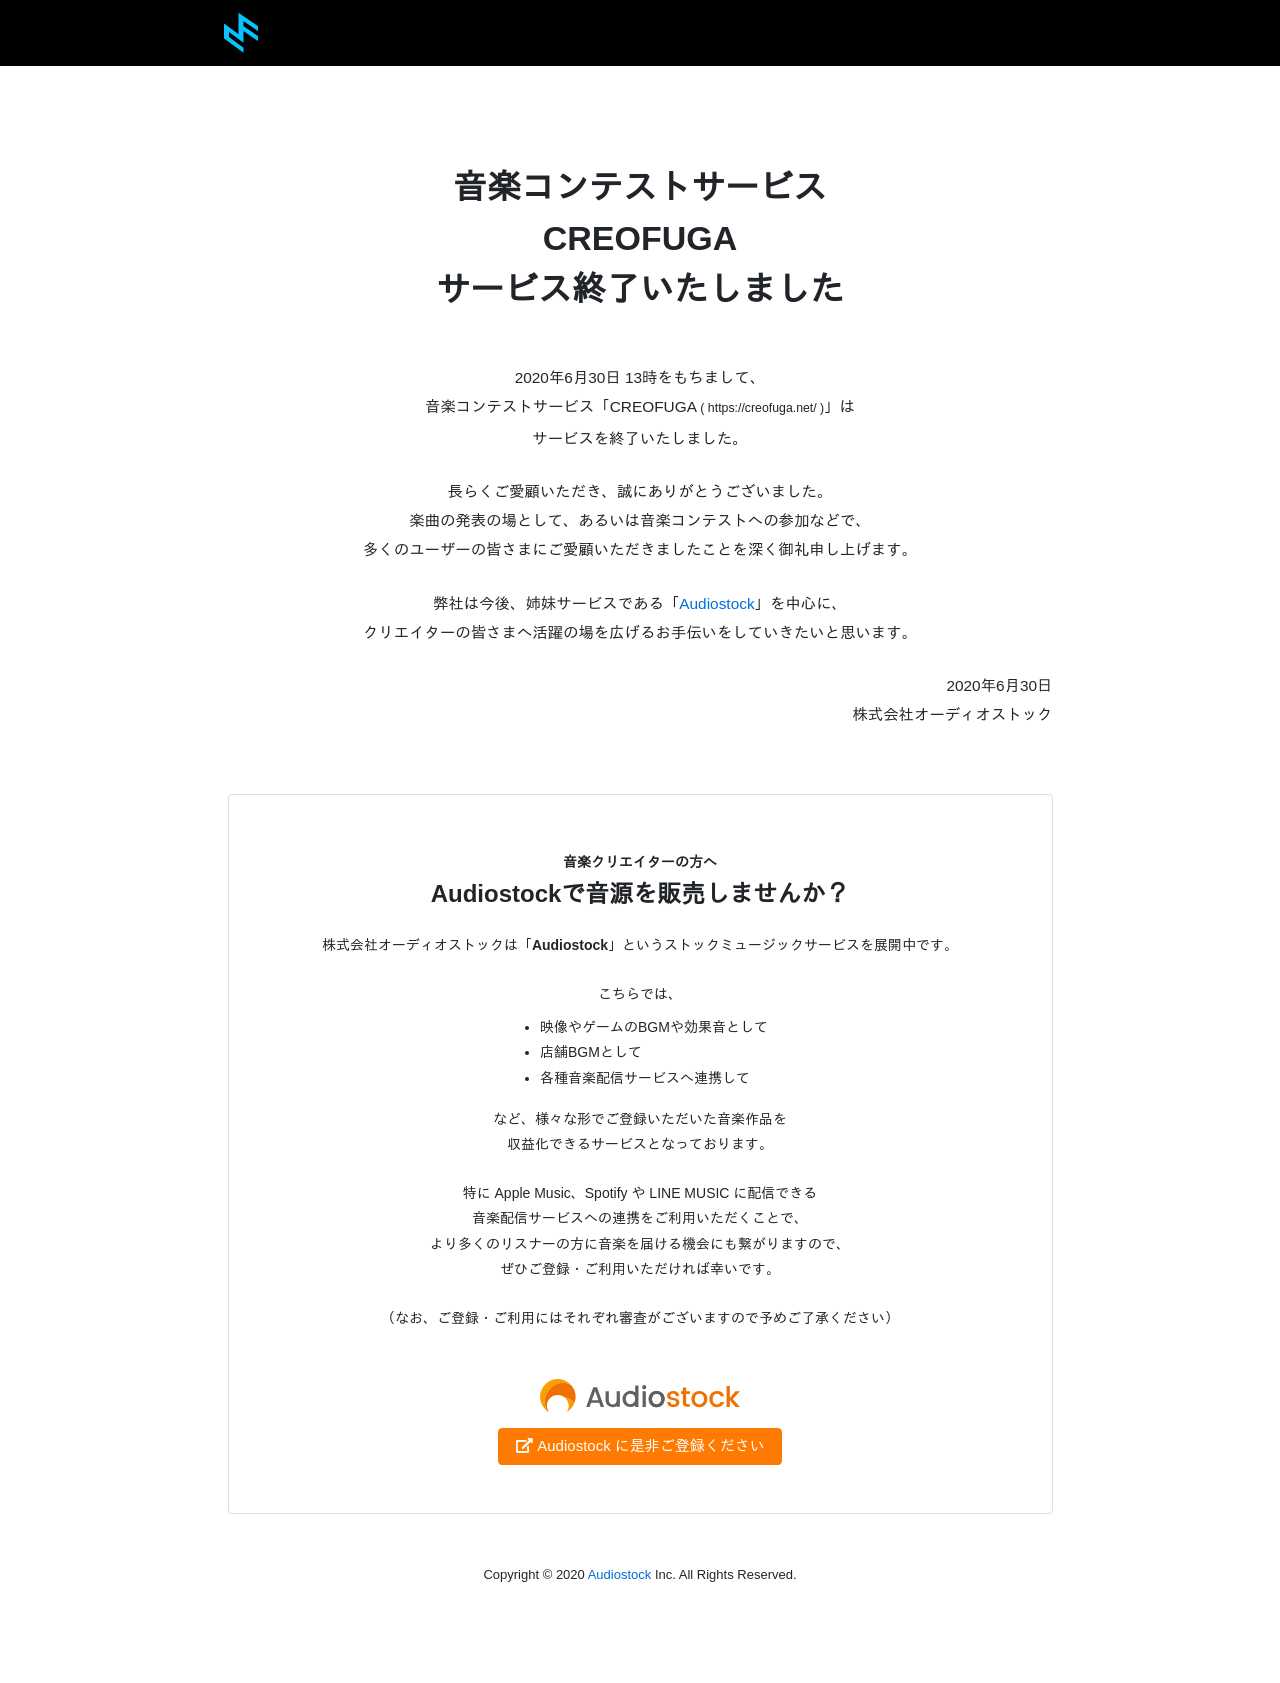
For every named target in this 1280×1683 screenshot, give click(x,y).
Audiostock (716, 603)
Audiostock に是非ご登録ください (640, 1445)
